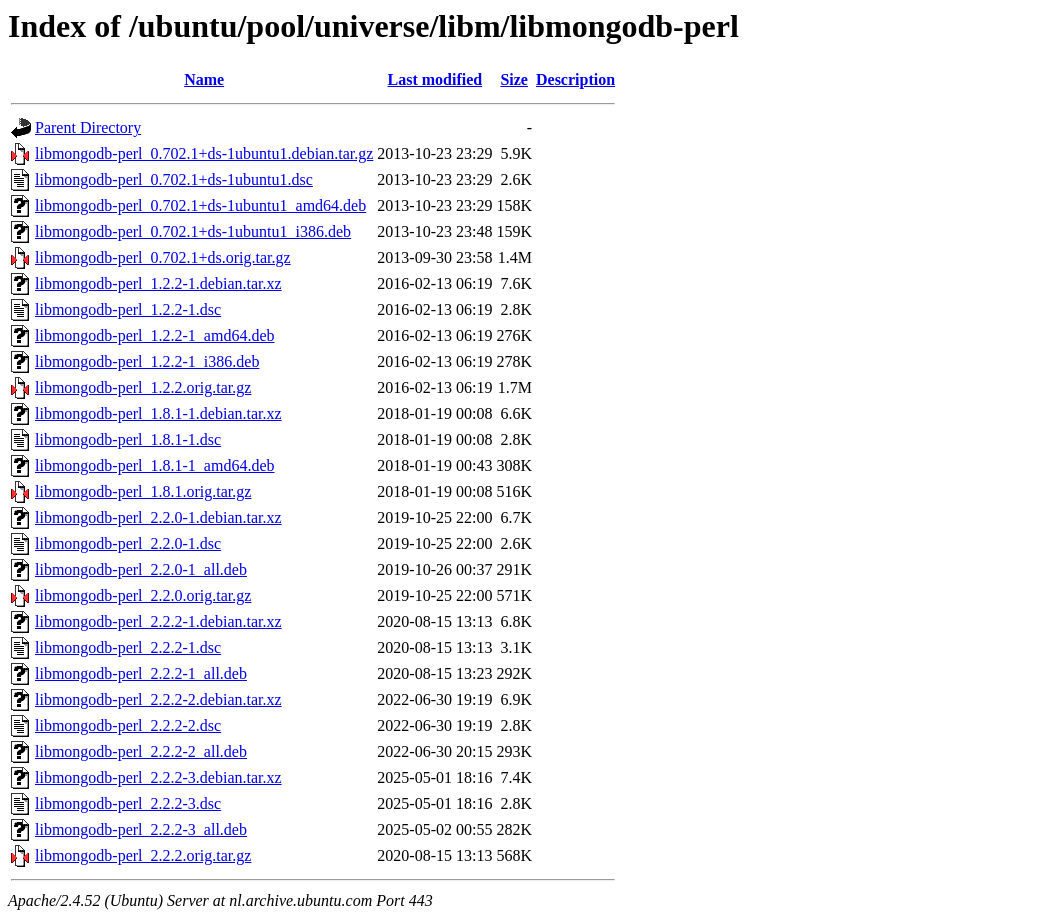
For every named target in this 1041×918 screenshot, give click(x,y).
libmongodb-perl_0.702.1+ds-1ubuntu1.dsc (174, 179)
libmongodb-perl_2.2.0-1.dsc (128, 543)
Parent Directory (88, 127)
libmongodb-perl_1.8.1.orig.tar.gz (143, 491)
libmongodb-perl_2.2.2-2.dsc (128, 725)
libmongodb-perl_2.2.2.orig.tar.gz (143, 855)
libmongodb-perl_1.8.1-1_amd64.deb (155, 465)
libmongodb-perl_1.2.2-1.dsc (128, 309)
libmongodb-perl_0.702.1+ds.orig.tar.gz (163, 257)
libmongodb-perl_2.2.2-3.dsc (128, 803)
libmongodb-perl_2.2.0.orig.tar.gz (143, 595)
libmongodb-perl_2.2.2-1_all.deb (141, 673)
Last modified (435, 79)
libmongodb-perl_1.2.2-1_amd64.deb (155, 335)
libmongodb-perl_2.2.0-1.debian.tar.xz (158, 517)
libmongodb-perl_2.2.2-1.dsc (128, 647)
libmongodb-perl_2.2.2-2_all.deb (141, 751)
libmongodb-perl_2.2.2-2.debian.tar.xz (158, 699)
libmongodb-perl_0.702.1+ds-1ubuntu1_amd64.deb (200, 205)
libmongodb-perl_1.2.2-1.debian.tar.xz (158, 283)
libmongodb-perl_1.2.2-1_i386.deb (147, 361)
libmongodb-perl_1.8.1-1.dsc (128, 439)
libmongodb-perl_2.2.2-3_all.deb (141, 829)
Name (204, 79)
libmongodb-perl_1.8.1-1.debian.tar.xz (158, 413)
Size (514, 79)
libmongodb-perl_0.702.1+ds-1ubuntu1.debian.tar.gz (204, 153)
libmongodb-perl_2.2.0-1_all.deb (141, 569)
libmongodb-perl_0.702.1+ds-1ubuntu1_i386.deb (193, 231)
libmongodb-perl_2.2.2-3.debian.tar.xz (158, 777)
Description (575, 79)
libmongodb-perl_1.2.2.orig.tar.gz (143, 387)
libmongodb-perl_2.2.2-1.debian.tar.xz (158, 621)
